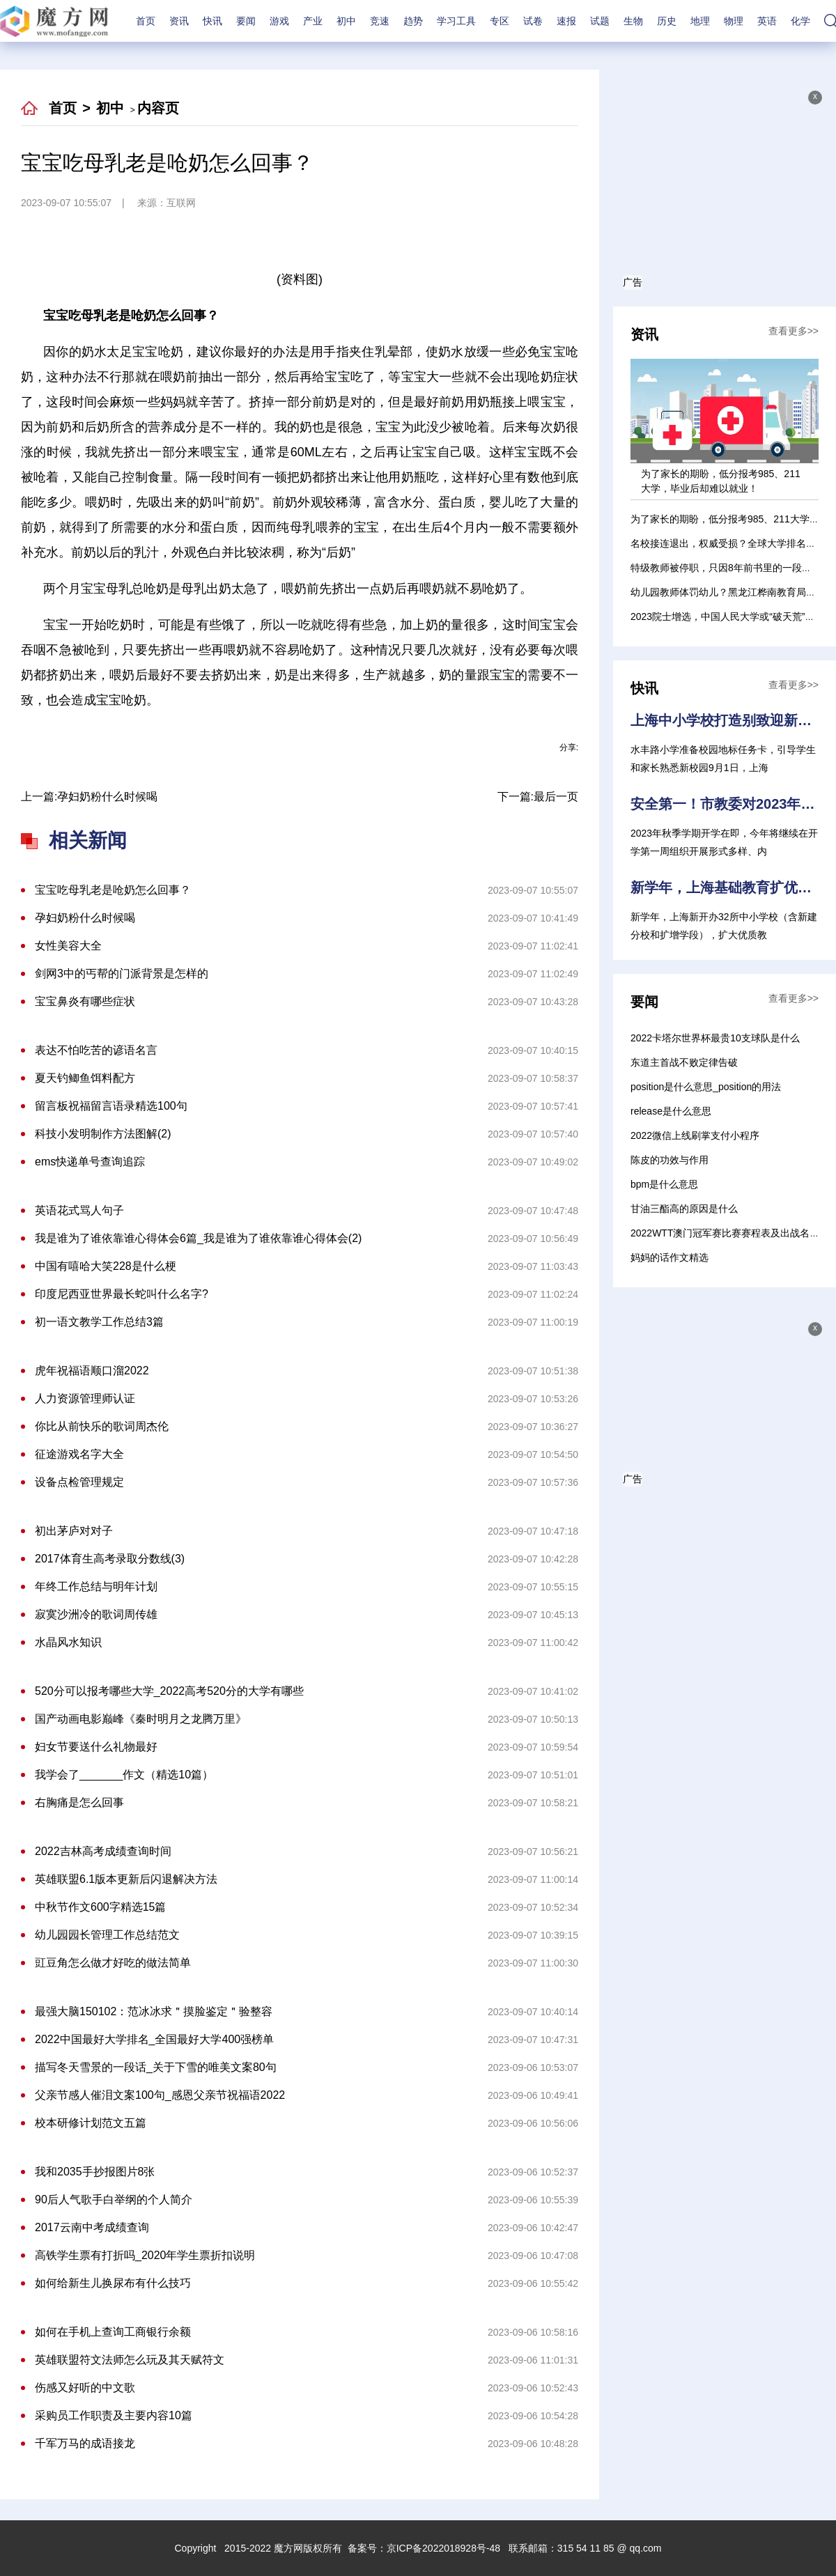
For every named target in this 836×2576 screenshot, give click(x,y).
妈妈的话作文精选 (669, 1257)
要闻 (246, 20)
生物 (633, 20)
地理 (700, 20)
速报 (566, 20)
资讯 (179, 20)
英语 (767, 20)
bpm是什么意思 (664, 1184)
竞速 (379, 20)
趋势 (413, 20)
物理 (733, 20)
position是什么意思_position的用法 (705, 1086)
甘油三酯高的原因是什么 (684, 1208)
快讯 (212, 20)
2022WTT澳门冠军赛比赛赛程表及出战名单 (724, 1233)
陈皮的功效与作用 (669, 1159)
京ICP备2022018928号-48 (443, 2548)
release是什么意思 (670, 1111)
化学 (800, 20)
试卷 (533, 20)
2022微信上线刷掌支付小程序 (694, 1135)
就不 (345, 733)
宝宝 (278, 733)
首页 (145, 20)
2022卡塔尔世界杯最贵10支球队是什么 (715, 1037)
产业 (313, 20)
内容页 (158, 108)
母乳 (312, 733)
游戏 (279, 20)
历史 (666, 20)
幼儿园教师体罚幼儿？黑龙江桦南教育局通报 (728, 592)
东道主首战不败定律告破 (684, 1062)
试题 (600, 20)
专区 (499, 20)
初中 (346, 20)
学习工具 (456, 20)
